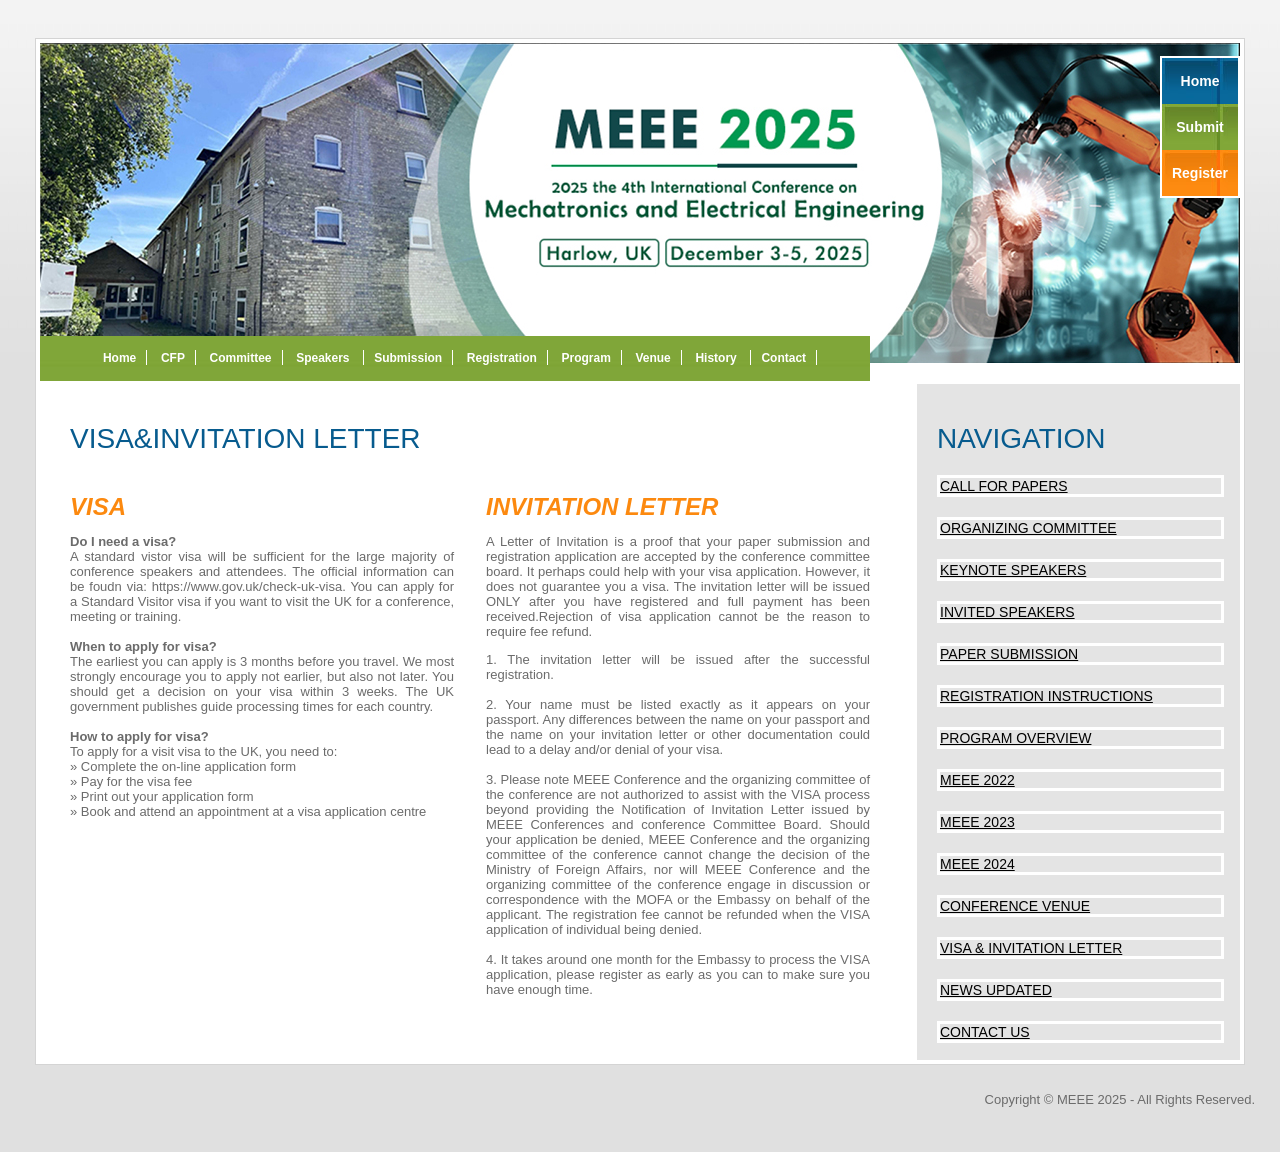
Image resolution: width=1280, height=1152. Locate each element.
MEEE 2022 (977, 780)
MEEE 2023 (977, 822)
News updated (996, 990)
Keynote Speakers (1013, 570)
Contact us (985, 1032)
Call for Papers (1004, 486)
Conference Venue (1015, 906)
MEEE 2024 (977, 864)
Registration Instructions (1046, 696)
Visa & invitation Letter (1031, 948)
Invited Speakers (1007, 612)
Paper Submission (1009, 654)
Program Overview (1015, 738)
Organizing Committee (1028, 528)
